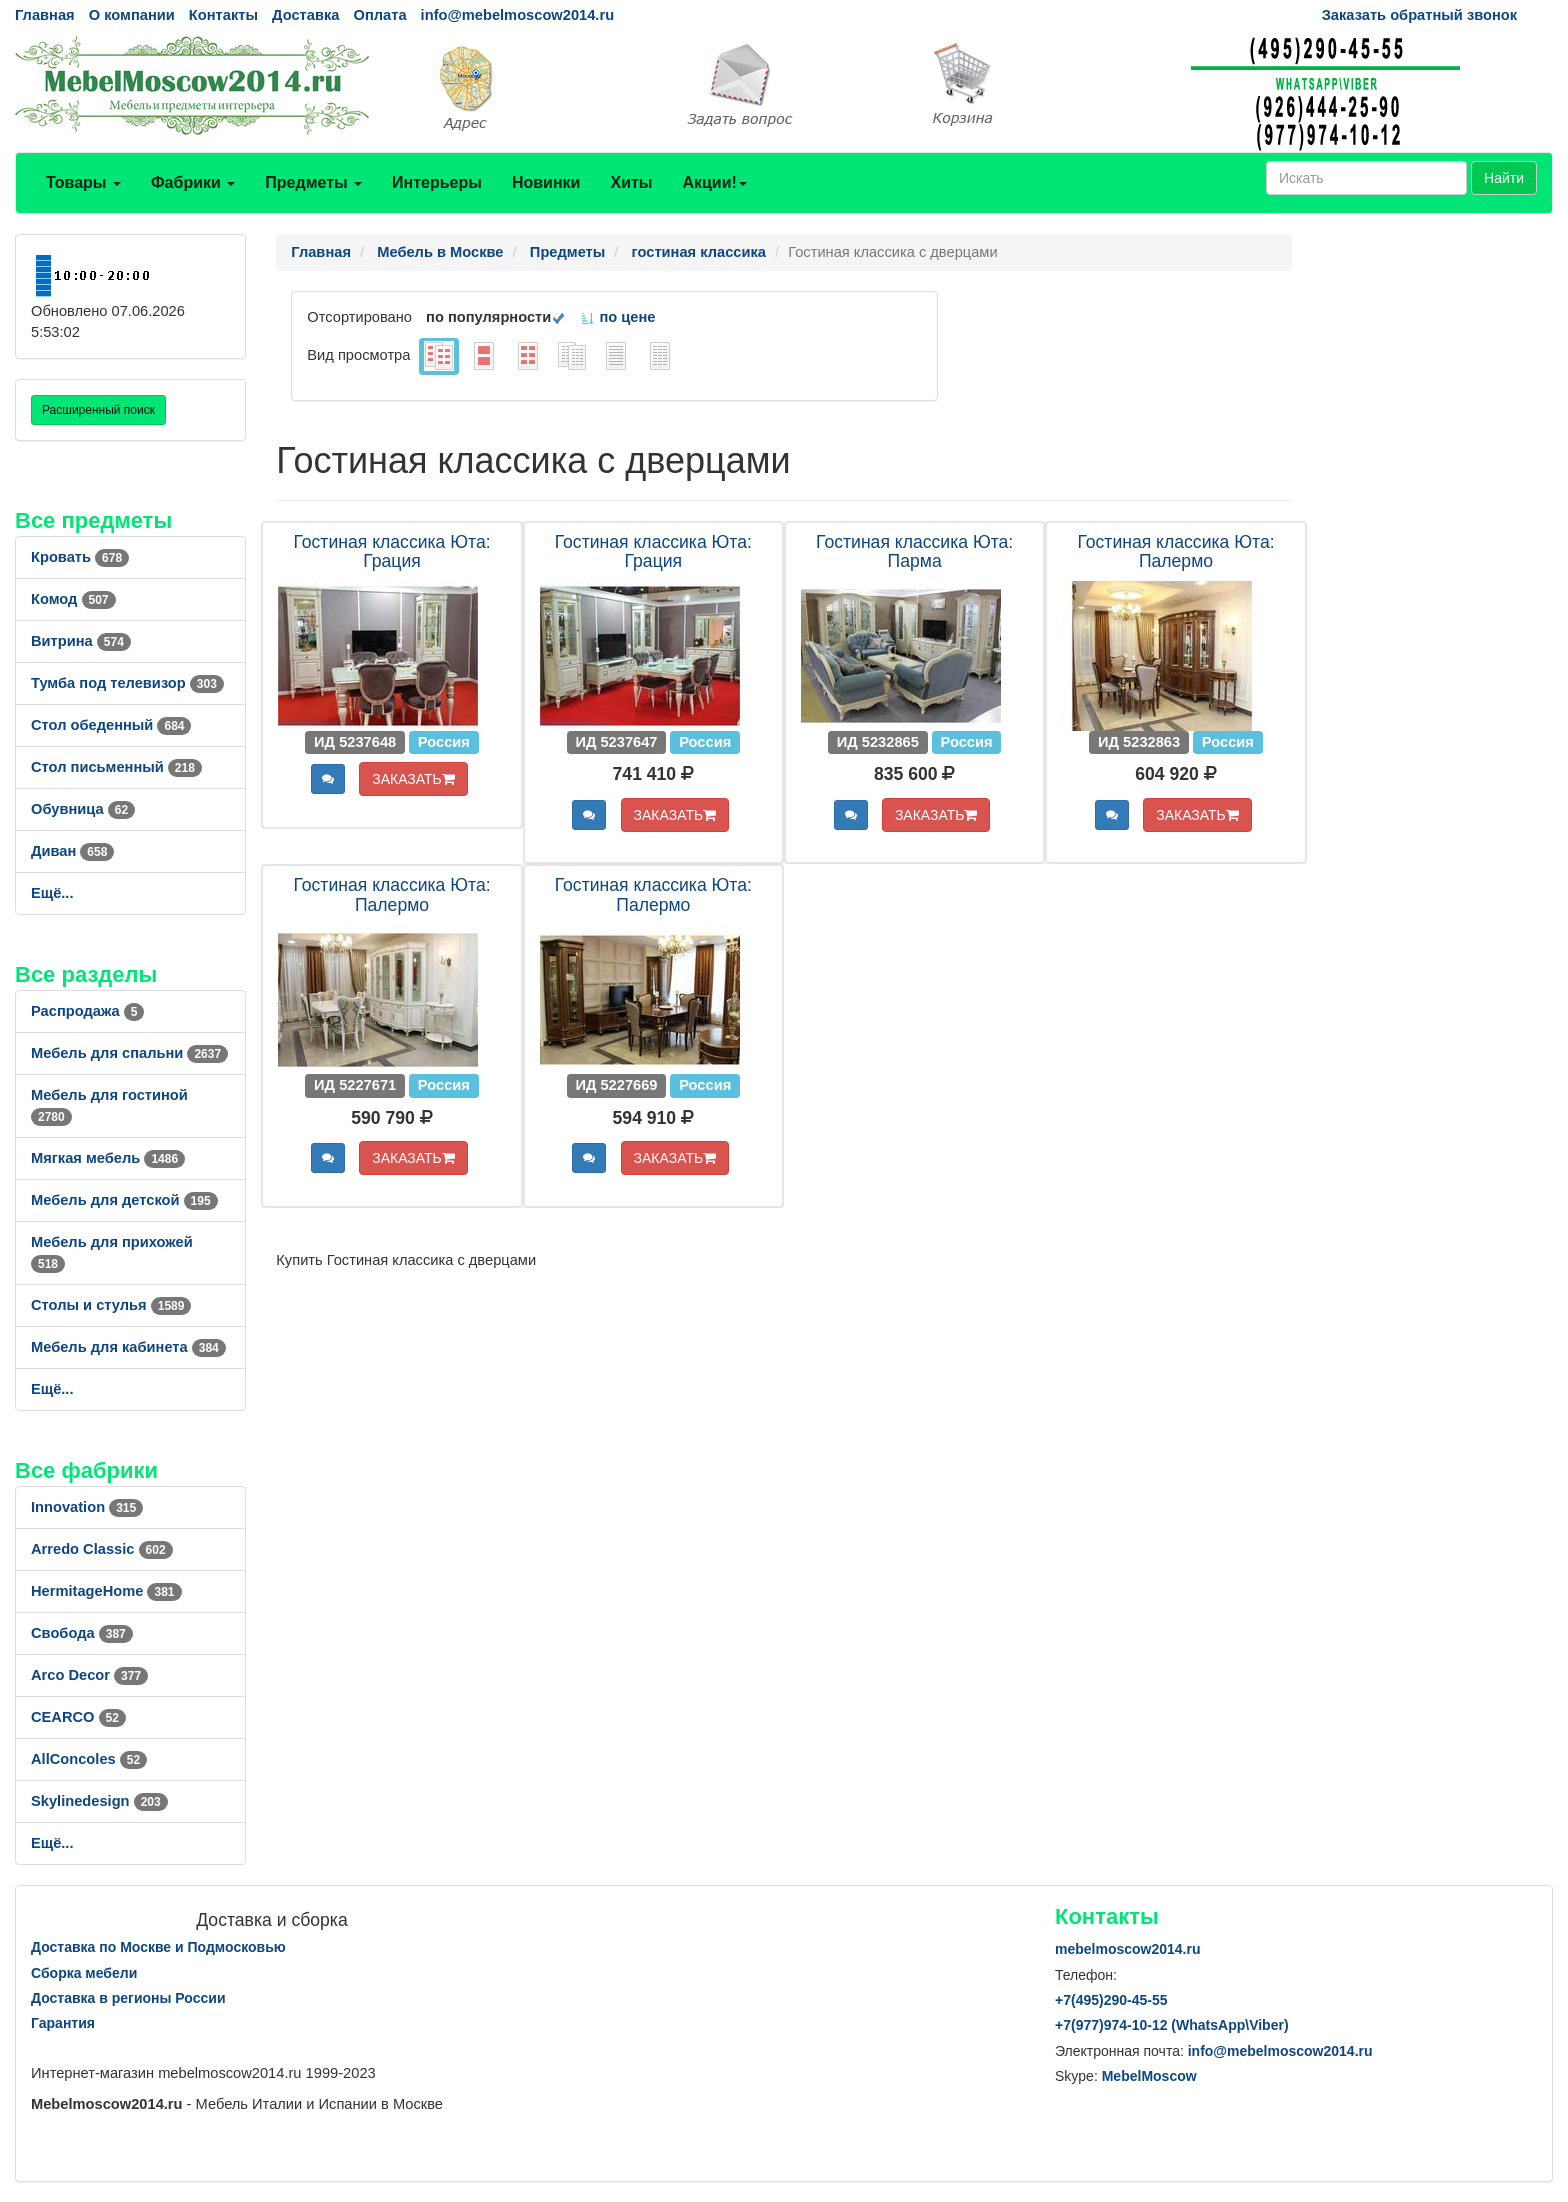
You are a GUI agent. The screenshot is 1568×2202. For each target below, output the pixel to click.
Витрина (81, 641)
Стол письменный (116, 767)
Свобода (82, 1633)
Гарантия (63, 2023)
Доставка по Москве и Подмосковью (158, 1947)
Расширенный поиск (98, 410)
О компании (132, 15)
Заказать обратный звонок (1419, 15)
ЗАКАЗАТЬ (413, 779)
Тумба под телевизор (127, 683)
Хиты (631, 182)
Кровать (80, 557)
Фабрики (193, 182)
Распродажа (87, 1011)
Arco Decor (89, 1675)
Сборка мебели (84, 1973)
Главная (45, 15)
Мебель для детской (124, 1200)
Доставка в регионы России (128, 1998)
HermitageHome (106, 1591)
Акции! (714, 182)
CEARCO (78, 1717)
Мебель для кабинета (128, 1347)
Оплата (379, 15)
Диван (72, 851)
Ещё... (52, 893)
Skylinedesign (99, 1801)
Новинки (546, 182)
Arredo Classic (102, 1549)
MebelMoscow (1149, 2076)
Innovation (87, 1507)
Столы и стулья (111, 1305)
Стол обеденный (111, 725)
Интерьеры (437, 182)
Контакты (223, 15)
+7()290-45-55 (1111, 2000)
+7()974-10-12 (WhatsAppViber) (1172, 2025)
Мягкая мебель (108, 1158)
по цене (617, 317)
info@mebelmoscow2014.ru (517, 15)
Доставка (305, 15)
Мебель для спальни (129, 1053)
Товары (83, 182)
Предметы (313, 182)
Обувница (83, 809)
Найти (1504, 178)
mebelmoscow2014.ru (1128, 1949)
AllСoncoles (89, 1759)
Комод (73, 599)
